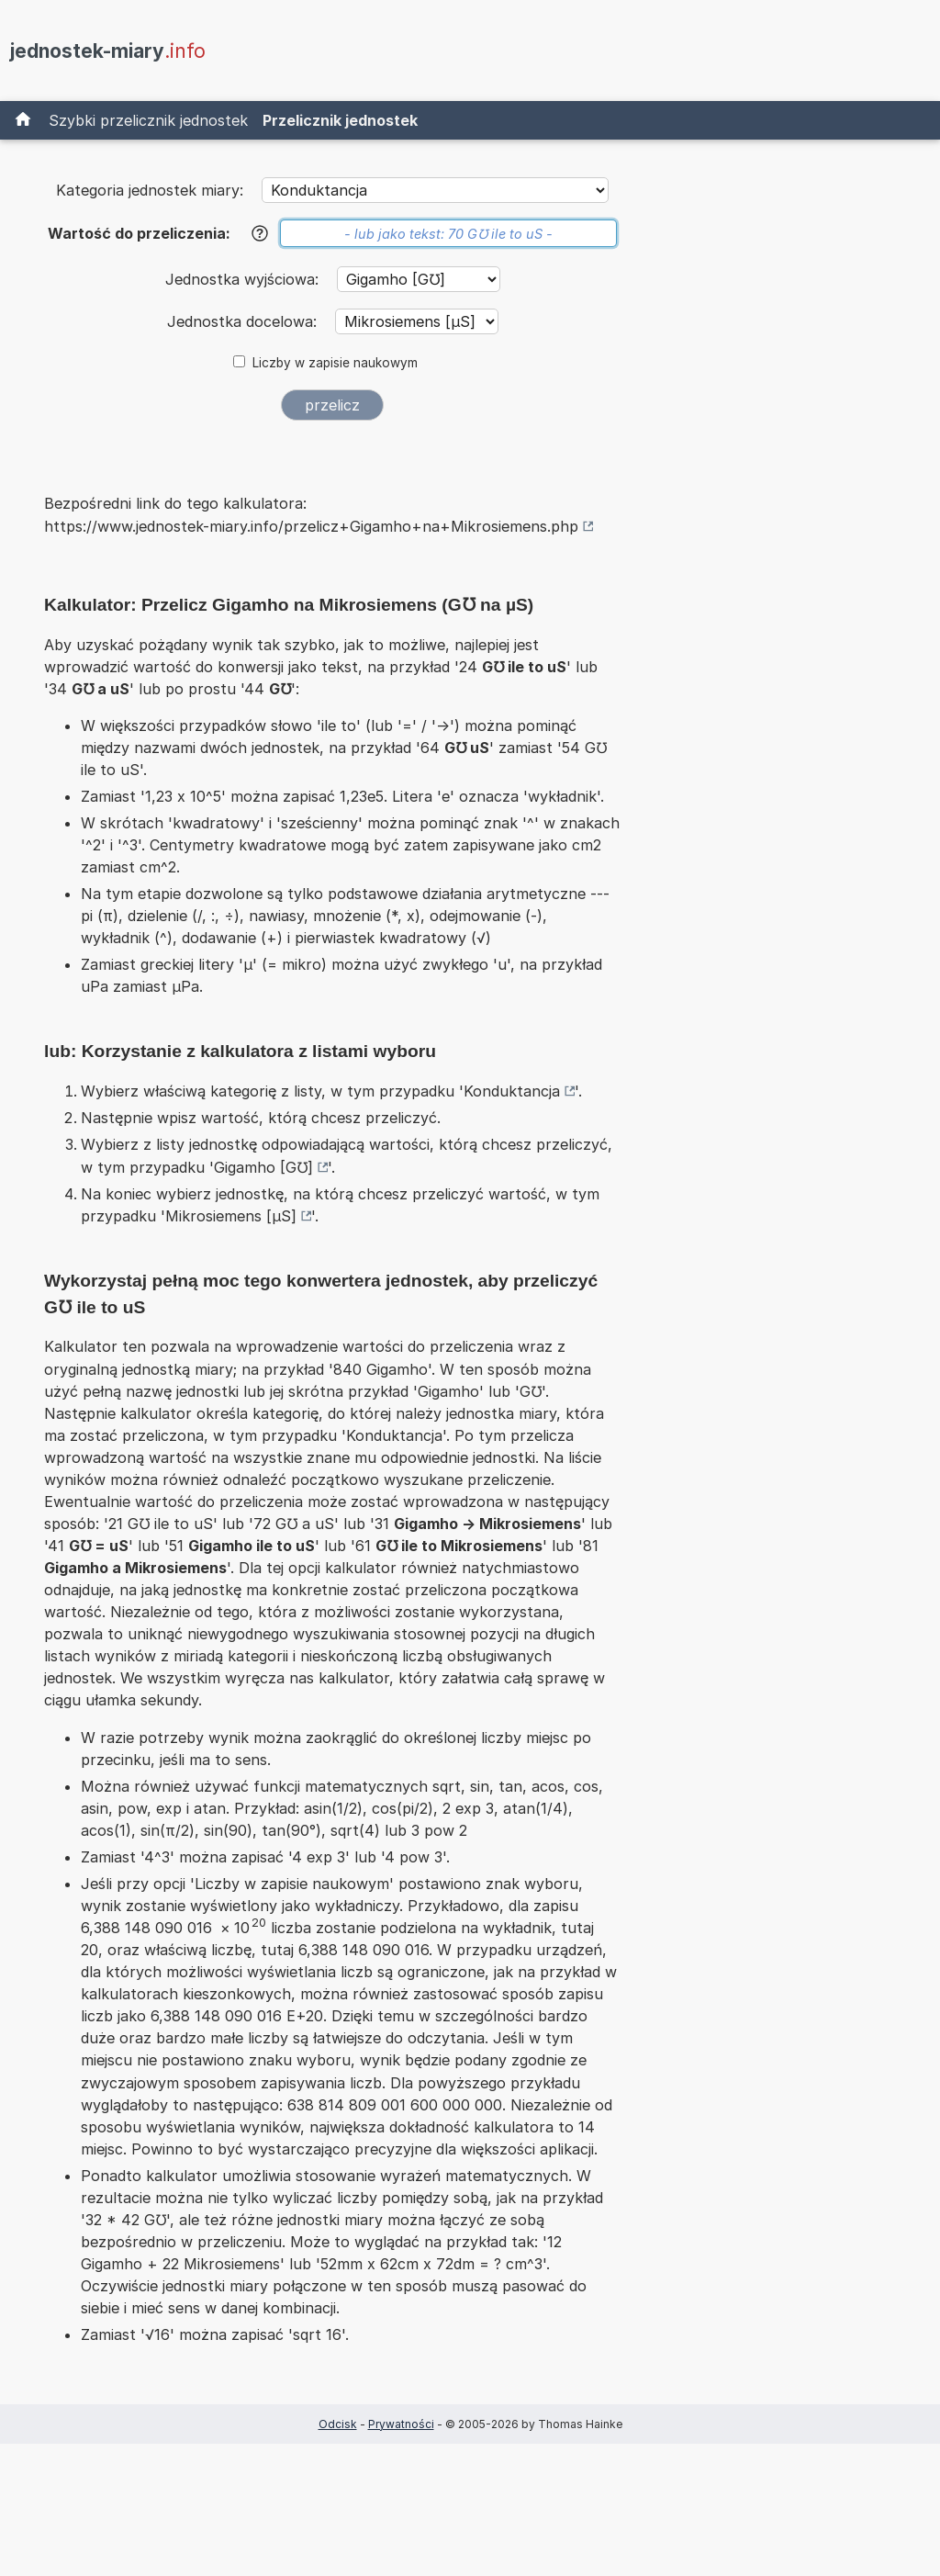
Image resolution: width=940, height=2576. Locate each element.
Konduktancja (512, 1091)
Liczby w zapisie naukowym (335, 362)
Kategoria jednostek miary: (149, 190)
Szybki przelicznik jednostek (148, 120)
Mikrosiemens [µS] (231, 1216)
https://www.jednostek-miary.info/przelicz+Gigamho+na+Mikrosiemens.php (311, 526)
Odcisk (338, 2424)
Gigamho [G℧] (263, 1167)
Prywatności (401, 2424)
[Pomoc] (260, 233)
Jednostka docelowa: (244, 321)
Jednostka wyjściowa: (244, 279)
